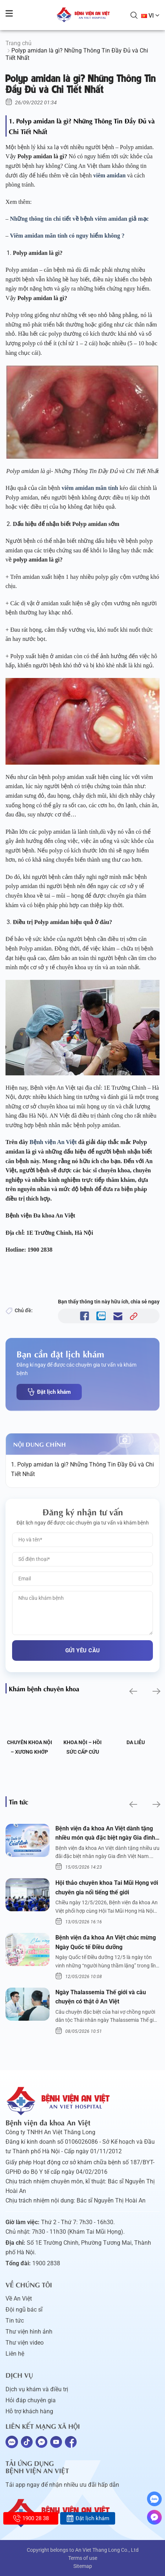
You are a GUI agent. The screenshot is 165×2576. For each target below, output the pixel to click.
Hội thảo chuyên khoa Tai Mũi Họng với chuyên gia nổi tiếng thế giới (106, 1887)
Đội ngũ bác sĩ (24, 2309)
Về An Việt (19, 2298)
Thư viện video (25, 2342)
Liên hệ (15, 2353)
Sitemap (82, 2566)
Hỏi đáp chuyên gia (31, 2400)
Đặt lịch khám (49, 1392)
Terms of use (82, 2558)
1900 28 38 (31, 2518)
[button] (132, 1691)
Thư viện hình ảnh (29, 2331)
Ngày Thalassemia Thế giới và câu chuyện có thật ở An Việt (100, 1997)
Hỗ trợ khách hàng (29, 2411)
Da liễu (135, 1742)
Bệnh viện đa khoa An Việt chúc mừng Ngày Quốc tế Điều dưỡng (105, 1942)
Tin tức (15, 2320)
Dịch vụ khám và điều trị (37, 2389)
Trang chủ (19, 43)
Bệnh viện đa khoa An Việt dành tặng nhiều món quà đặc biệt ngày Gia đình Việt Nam (105, 1834)
